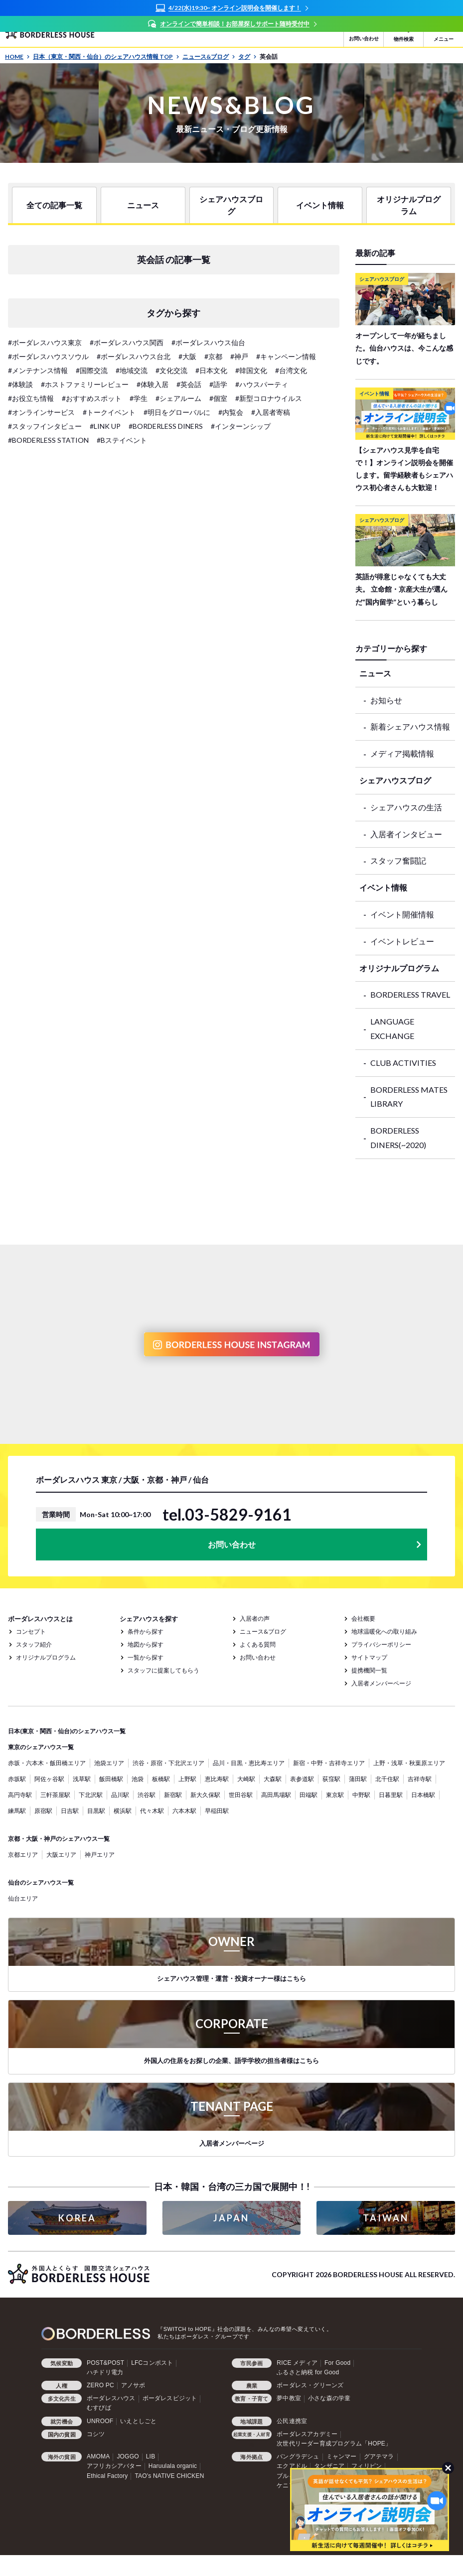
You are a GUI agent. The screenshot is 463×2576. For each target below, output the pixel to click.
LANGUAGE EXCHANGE (392, 1028)
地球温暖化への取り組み (384, 1631)
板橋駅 (161, 1779)
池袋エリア (109, 1763)
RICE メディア (297, 2362)
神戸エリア (100, 1854)
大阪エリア (61, 1854)
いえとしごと (138, 2421)
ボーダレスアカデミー (307, 2434)
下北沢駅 (91, 1795)
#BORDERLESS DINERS (166, 426)
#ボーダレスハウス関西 (126, 342)
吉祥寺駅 (420, 1779)
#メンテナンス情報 (38, 370)
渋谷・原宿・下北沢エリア (168, 1763)
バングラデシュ (298, 2456)
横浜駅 (123, 1810)
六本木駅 (184, 1810)
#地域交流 (132, 370)
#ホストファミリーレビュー (85, 384)
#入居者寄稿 (270, 412)
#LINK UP (105, 426)
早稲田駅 (217, 1810)
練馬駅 (17, 1810)
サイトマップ (369, 1657)
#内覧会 (230, 412)
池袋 (138, 1779)
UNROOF (100, 2421)
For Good (337, 2362)
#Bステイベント (122, 440)
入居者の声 (255, 1618)
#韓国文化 (251, 370)
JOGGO (128, 2456)
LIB (150, 2456)
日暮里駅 (391, 1795)
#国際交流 (92, 370)
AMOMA (98, 2456)
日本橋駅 (423, 1795)
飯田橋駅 (111, 1779)
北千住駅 (387, 1779)
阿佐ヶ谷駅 (49, 1779)
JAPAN (231, 2217)
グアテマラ (379, 2456)
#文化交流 (171, 370)
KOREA (77, 2217)
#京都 (213, 356)
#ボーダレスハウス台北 (133, 356)
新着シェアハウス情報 (410, 726)
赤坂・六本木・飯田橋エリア (47, 1763)
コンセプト (31, 1631)
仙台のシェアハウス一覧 (41, 1882)
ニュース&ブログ (208, 56)
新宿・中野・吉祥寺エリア (329, 1763)
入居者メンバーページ (381, 1683)
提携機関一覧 (369, 1670)
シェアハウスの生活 (406, 807)
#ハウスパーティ (261, 384)
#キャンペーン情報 (286, 356)
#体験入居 (152, 384)
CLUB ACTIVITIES (403, 1062)
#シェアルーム (178, 398)
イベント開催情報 (402, 914)
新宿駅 (173, 1795)
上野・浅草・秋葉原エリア (409, 1763)
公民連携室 (292, 2421)
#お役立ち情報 (31, 398)
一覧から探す (145, 1657)
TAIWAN (386, 2217)
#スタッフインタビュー (45, 426)
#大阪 (187, 356)
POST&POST (105, 2362)
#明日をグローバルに (177, 412)
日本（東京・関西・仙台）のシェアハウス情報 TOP (106, 56)
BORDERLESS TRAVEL (410, 994)
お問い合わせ (232, 1544)
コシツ (96, 2434)
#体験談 (20, 384)
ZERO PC (100, 2385)
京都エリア (23, 1854)
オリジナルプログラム (409, 205)
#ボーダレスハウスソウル (48, 356)
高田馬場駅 (276, 1795)
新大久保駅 (205, 1795)
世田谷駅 (241, 1795)
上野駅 (187, 1779)
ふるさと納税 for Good (308, 2372)
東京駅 (335, 1795)
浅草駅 (82, 1779)
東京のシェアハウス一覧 (41, 1747)
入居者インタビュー (406, 834)
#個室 (218, 398)
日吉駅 (70, 1810)
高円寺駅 (20, 1795)
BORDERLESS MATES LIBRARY (409, 1097)
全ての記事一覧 (54, 205)
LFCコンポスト (152, 2362)
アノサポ (133, 2385)
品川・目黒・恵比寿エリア (249, 1763)
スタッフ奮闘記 (398, 860)
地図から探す (145, 1644)
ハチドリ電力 (105, 2372)
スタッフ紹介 (34, 1644)
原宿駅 (43, 1810)
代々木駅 (152, 1810)
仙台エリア (23, 1898)
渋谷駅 (146, 1795)
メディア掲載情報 (402, 753)
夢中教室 (289, 2398)
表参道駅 (302, 1779)
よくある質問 (258, 1644)
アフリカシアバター (114, 2465)
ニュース (143, 205)
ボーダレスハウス (111, 2398)
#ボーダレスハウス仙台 (208, 342)
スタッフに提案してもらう (163, 1670)
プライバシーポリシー (381, 1644)
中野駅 (361, 1795)
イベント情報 (320, 205)
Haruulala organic (173, 2465)
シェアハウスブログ (231, 205)
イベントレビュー (402, 941)
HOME (17, 56)
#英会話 (188, 384)
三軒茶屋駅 (55, 1795)
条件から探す (145, 1631)
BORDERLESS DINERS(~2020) (398, 1138)
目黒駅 (96, 1810)
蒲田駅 (358, 1779)
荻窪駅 (331, 1779)
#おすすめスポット (92, 398)
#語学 (218, 384)
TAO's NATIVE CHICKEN (169, 2475)
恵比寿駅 (217, 1779)
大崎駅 (246, 1779)
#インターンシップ (241, 426)
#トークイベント (109, 412)
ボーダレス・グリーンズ (310, 2385)
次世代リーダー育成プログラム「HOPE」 (334, 2443)
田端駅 (308, 1795)
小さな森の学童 (329, 2398)
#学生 (139, 398)
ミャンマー (341, 2456)
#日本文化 (211, 370)
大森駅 (273, 1779)
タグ (247, 56)
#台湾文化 (291, 370)
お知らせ (386, 700)
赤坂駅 (17, 1779)
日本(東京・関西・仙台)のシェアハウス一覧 (67, 1731)
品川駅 (120, 1795)
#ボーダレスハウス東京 (45, 342)
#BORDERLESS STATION (48, 440)
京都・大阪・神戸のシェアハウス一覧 (59, 1838)
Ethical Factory (107, 2475)
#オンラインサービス (41, 412)
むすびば (99, 2407)
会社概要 (363, 1618)
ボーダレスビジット (170, 2398)
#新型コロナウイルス (268, 398)
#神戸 (239, 356)
